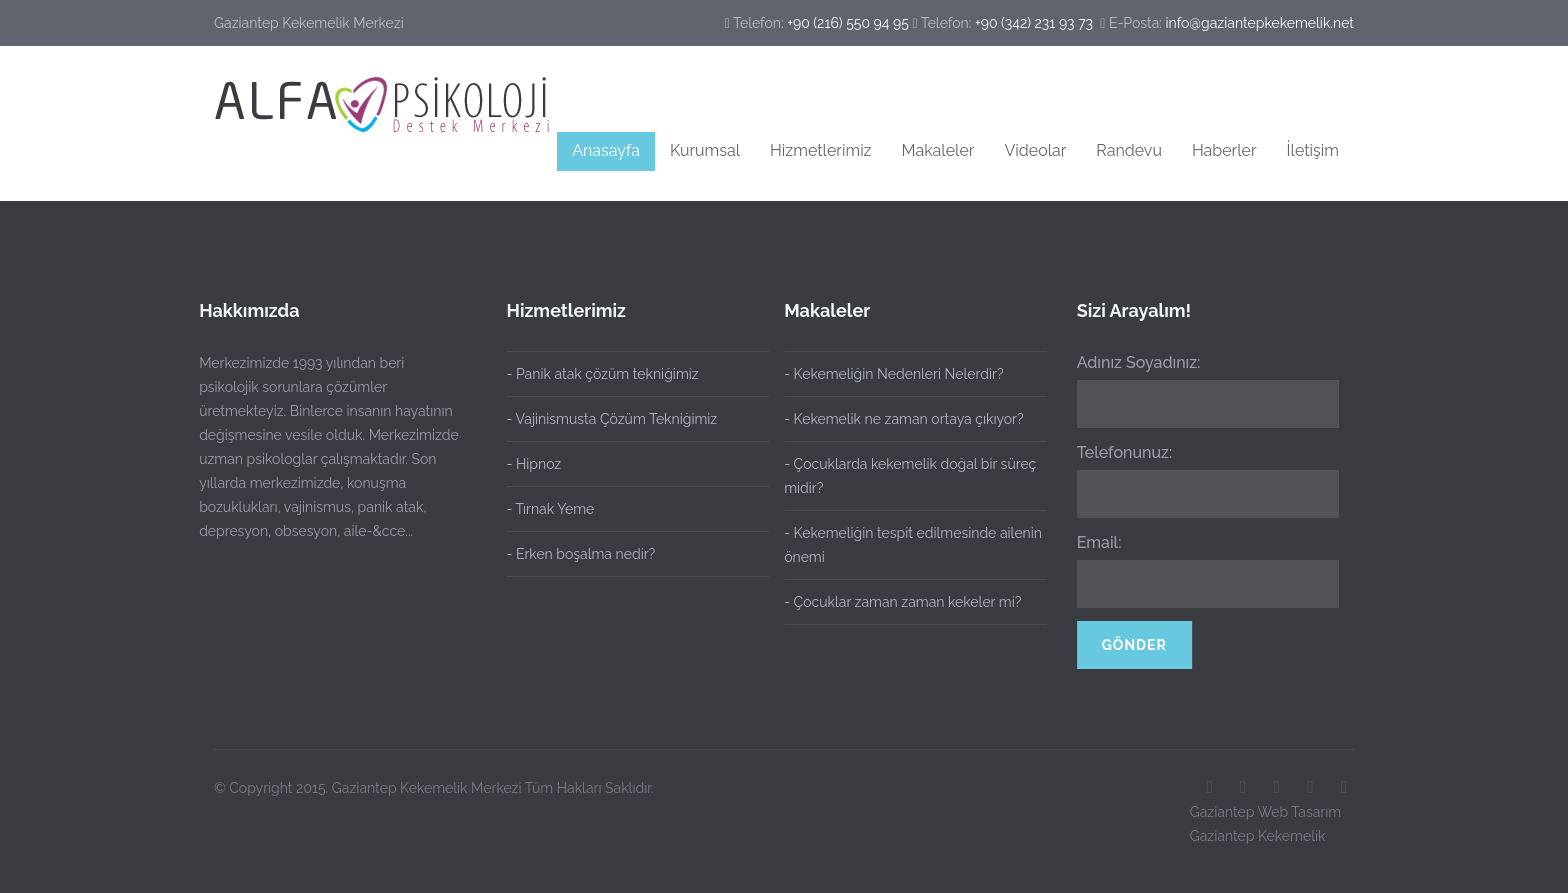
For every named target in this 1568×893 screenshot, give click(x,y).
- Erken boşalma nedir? (581, 554)
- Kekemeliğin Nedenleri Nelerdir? (889, 374)
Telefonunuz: (1121, 452)
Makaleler (938, 150)
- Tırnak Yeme (551, 509)
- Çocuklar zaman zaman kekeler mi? (898, 602)
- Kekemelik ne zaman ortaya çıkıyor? (900, 419)
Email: (1095, 542)
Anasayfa (606, 150)
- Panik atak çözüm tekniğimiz (603, 374)
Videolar (1035, 150)
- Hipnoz (534, 464)
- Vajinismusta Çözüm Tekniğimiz (612, 419)
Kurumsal (705, 150)
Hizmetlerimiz (820, 150)
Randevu (1129, 150)
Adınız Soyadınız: (1135, 362)
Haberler (1224, 150)
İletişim (1313, 150)
